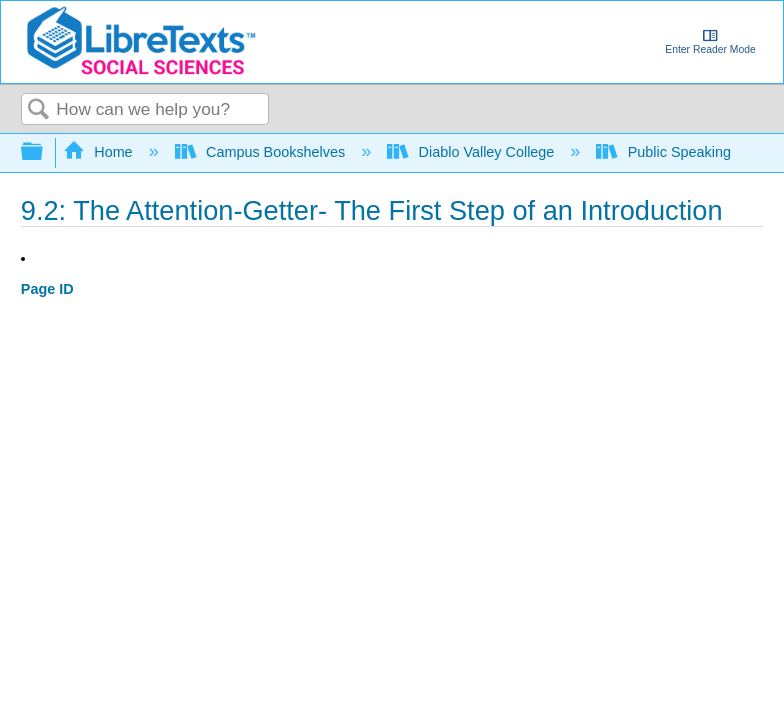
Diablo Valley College (472, 152)
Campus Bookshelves (262, 152)
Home (100, 152)
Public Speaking (665, 152)
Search (39, 110)
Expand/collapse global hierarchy (45, 152)
